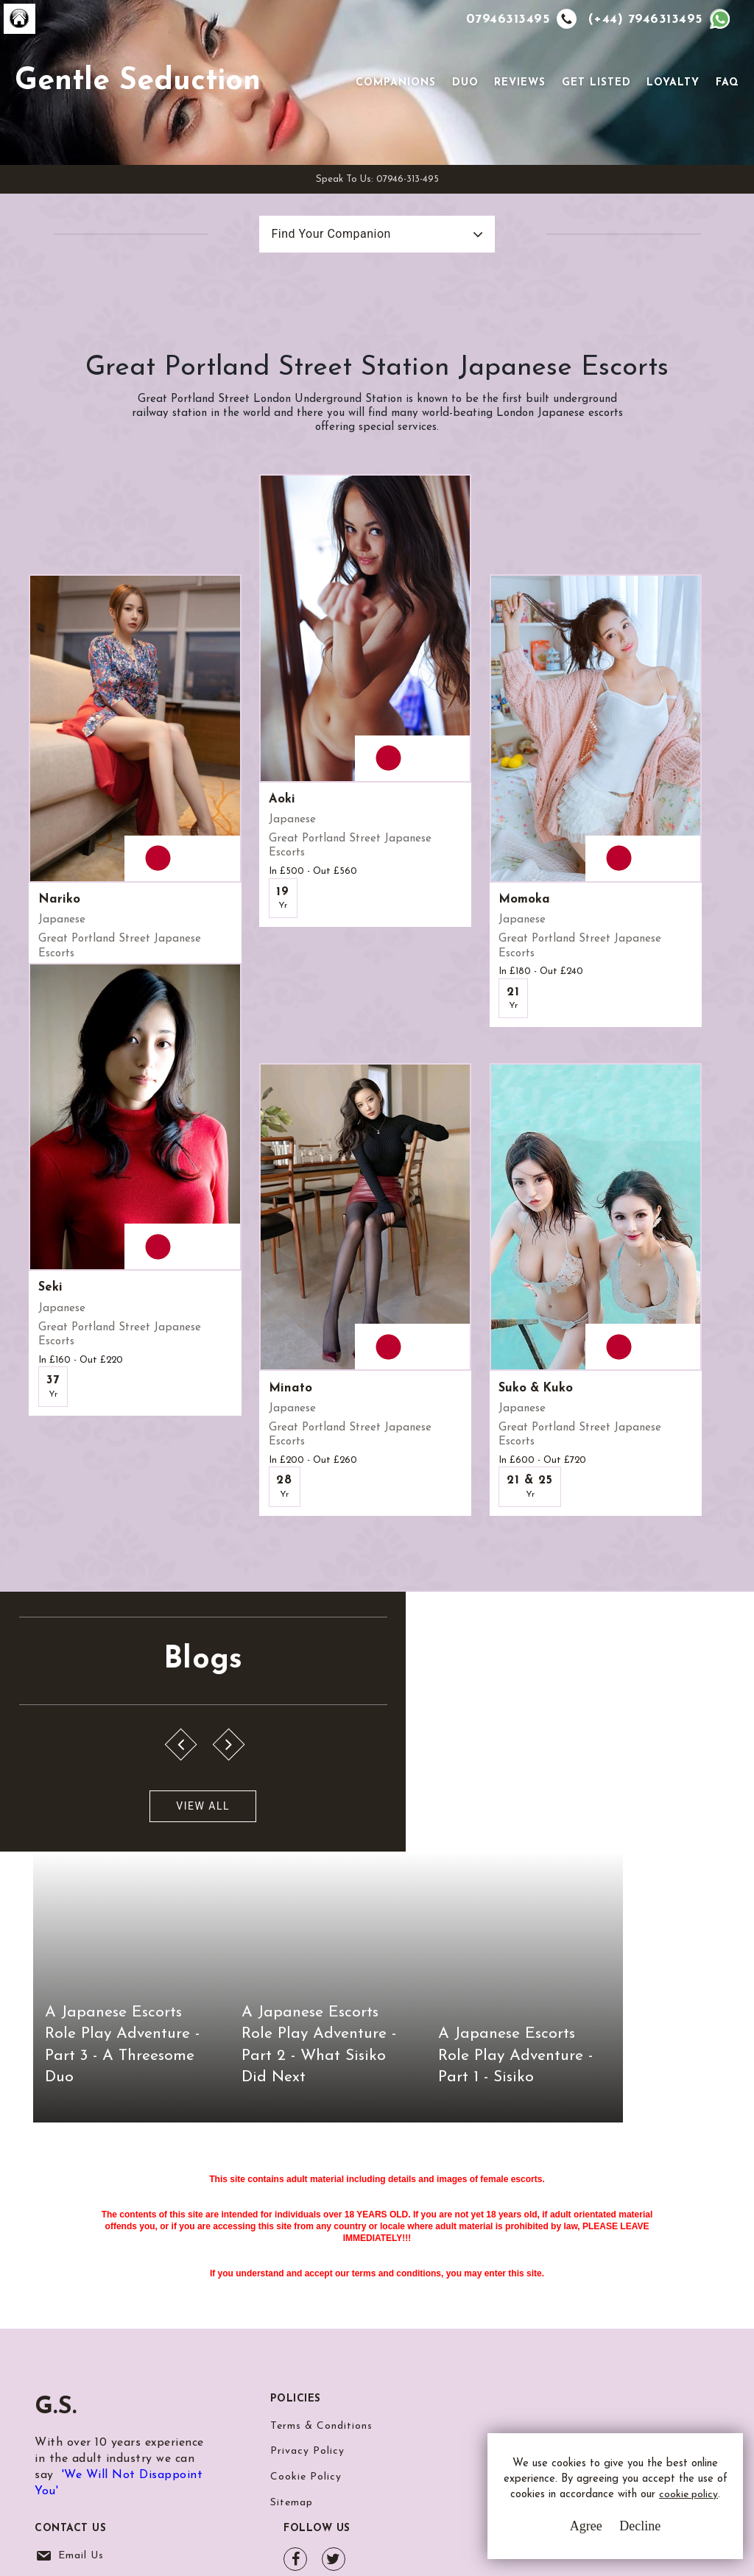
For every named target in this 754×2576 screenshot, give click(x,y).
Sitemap (291, 2400)
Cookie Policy (306, 2373)
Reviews (517, 104)
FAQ (724, 104)
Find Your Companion (316, 279)
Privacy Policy (307, 2345)
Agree (566, 2531)
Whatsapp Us (506, 2348)
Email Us (493, 2318)
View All (83, 1924)
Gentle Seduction (160, 103)
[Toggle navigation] (332, 104)
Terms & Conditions (321, 2318)
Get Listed (593, 104)
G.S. (56, 2300)
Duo (462, 104)
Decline (620, 2531)
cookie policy (603, 2504)
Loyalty (670, 104)
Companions (393, 104)
